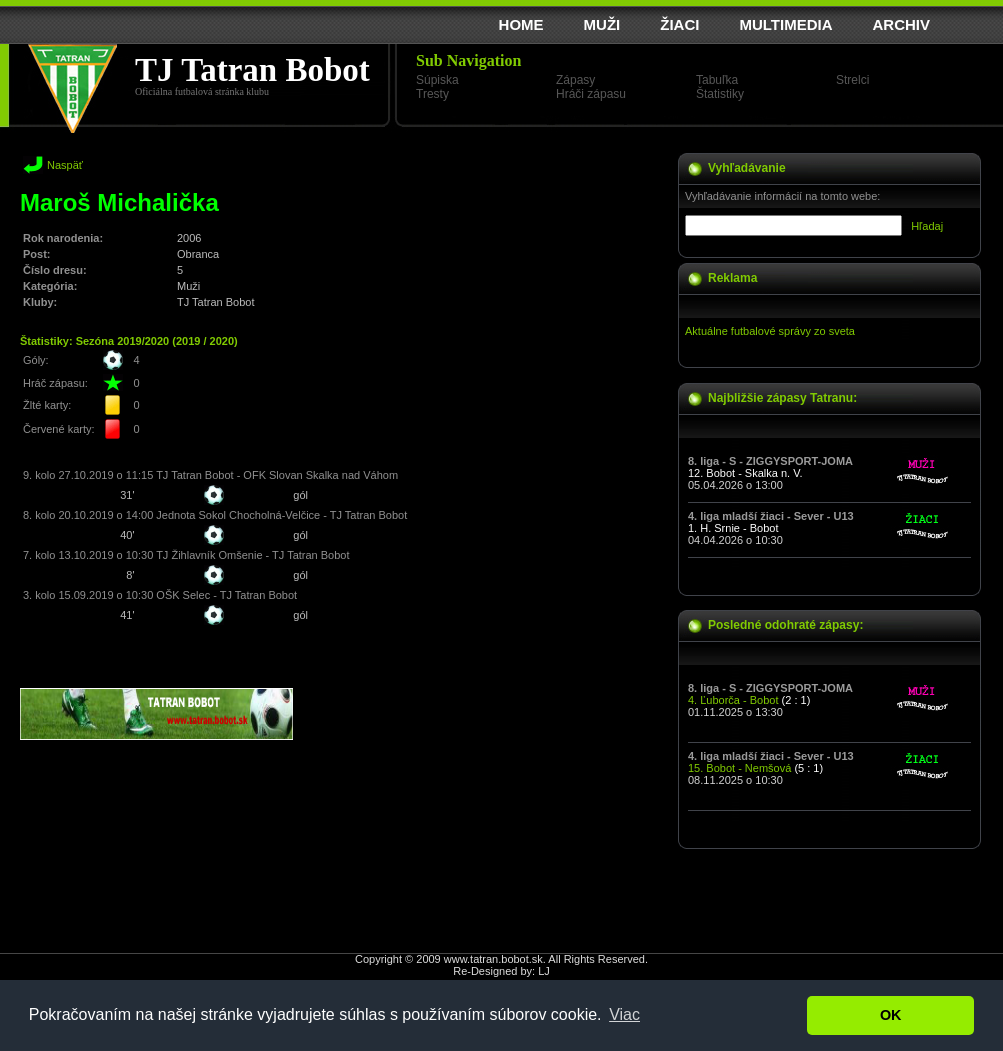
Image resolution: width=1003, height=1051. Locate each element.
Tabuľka (717, 80)
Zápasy (575, 80)
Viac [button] (624, 1014)
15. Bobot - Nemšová (739, 768)
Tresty (432, 94)
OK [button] (891, 1015)
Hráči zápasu (591, 94)
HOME (521, 24)
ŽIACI (679, 24)
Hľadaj (927, 226)
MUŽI (602, 24)
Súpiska (437, 80)
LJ (544, 971)
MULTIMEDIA (785, 24)
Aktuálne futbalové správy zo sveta (770, 331)
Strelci (852, 80)
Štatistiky (720, 94)
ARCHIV (901, 24)
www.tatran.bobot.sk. (495, 959)
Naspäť (65, 165)
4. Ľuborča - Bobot (733, 700)
